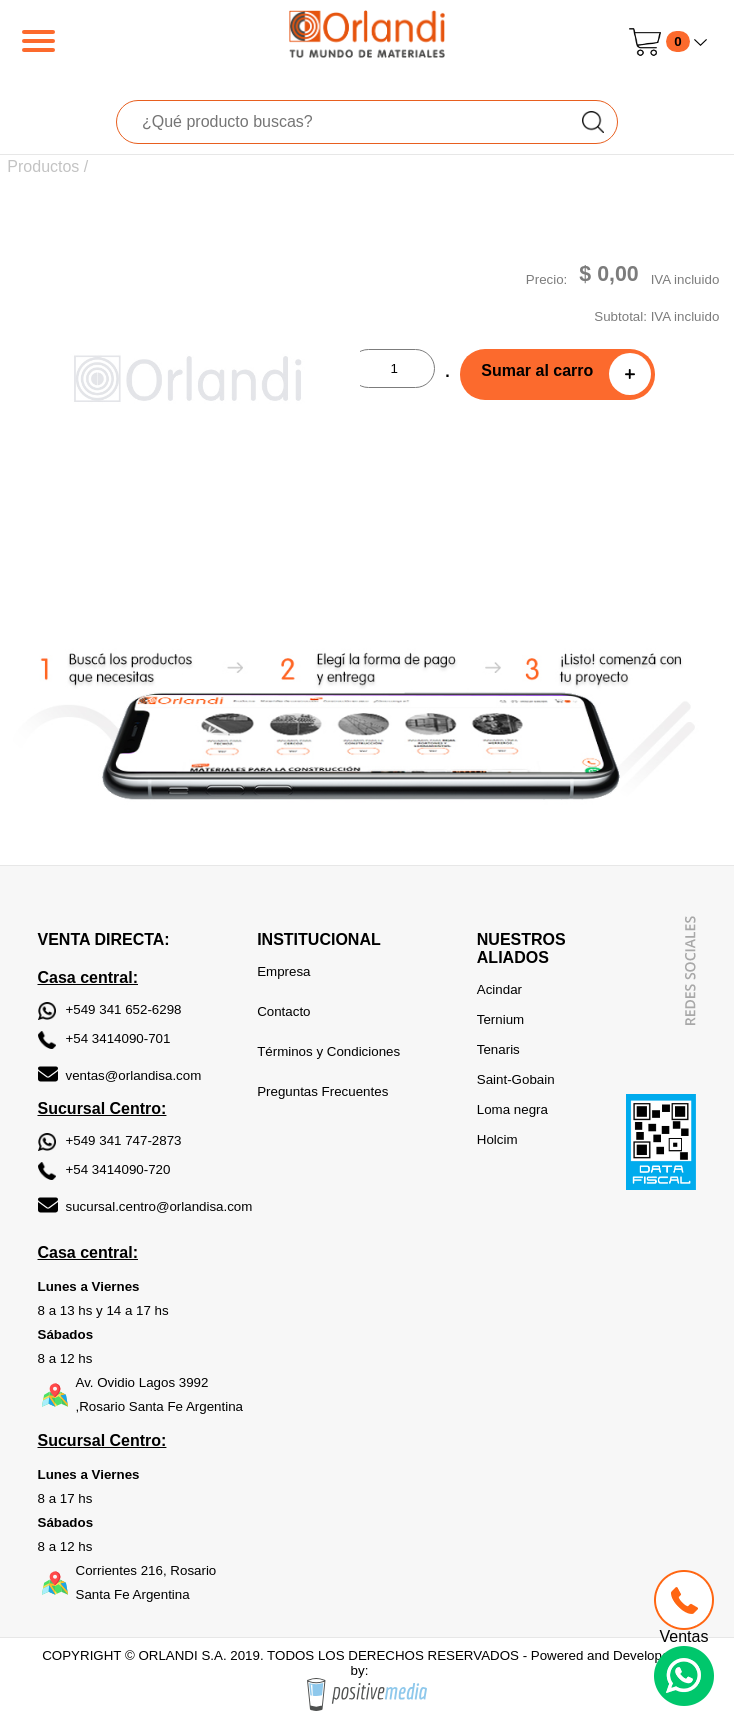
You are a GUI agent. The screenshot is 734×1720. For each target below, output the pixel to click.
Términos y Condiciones (328, 1051)
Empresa (283, 971)
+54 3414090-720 (118, 1169)
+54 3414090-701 (118, 1038)
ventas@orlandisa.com (134, 1075)
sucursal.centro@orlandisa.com (159, 1206)
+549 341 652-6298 (124, 1009)
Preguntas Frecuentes (322, 1091)
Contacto (283, 1011)
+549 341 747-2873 (124, 1140)
